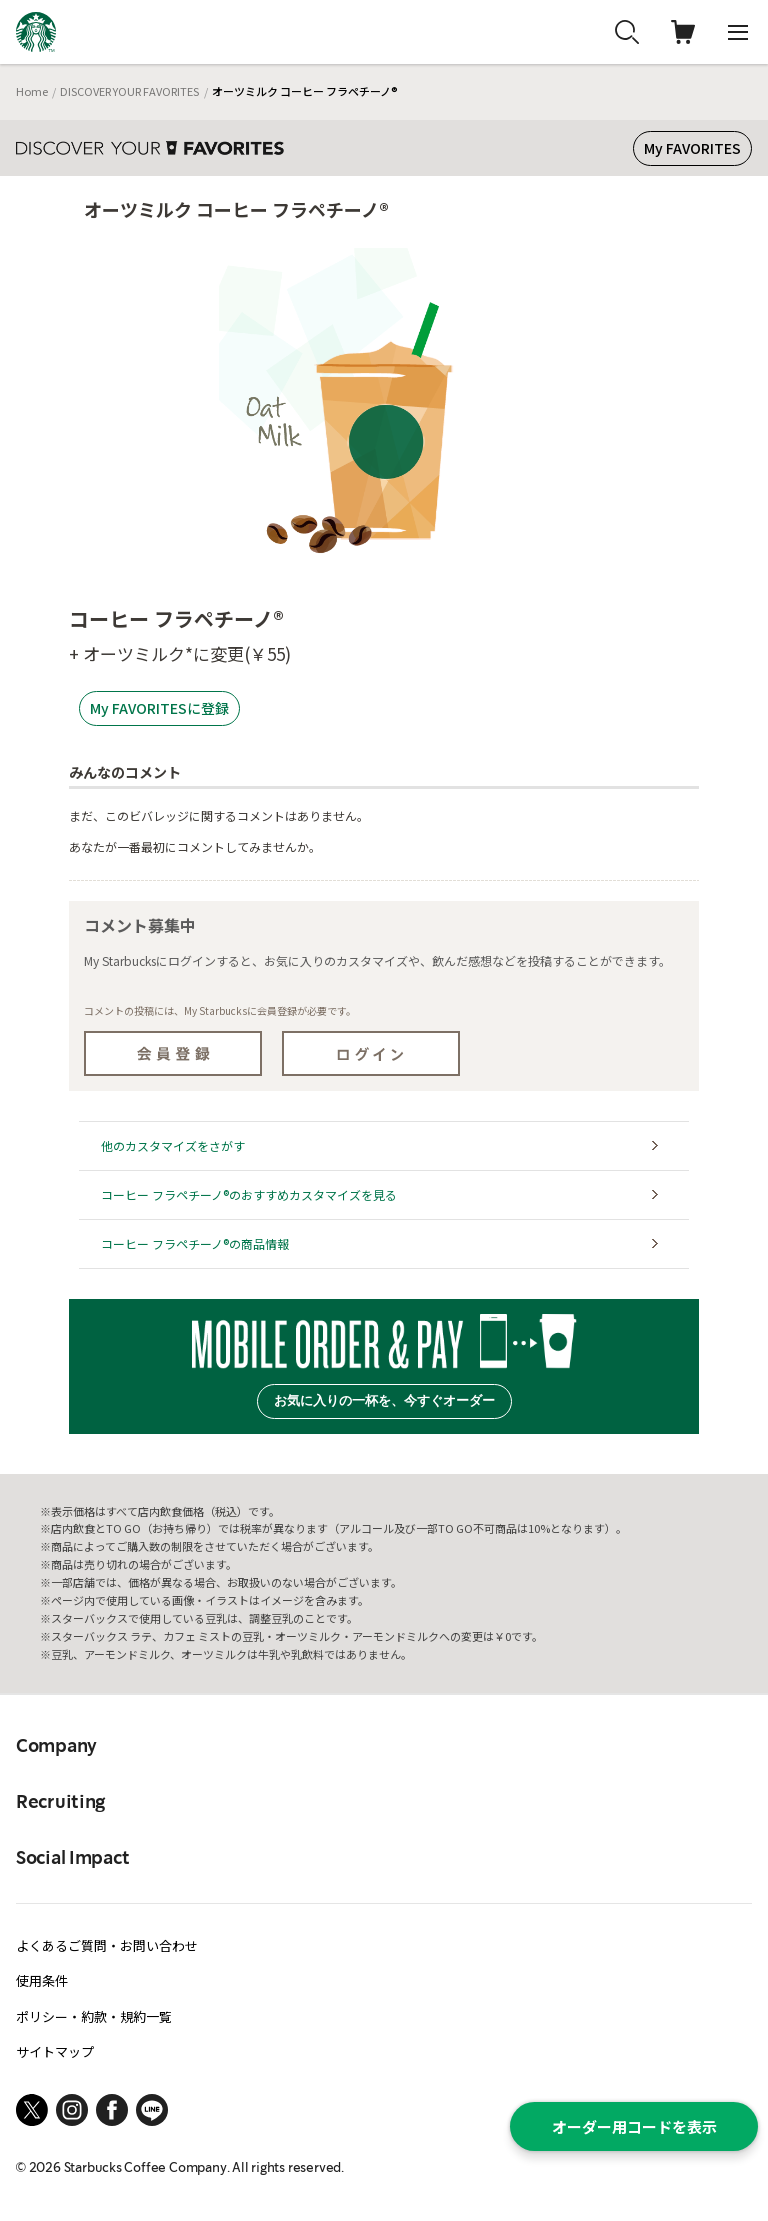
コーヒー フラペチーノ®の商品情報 (195, 1243)
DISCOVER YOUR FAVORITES (129, 91)
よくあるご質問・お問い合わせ (107, 1945)
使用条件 (42, 1980)
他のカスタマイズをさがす (173, 1145)
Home (32, 91)
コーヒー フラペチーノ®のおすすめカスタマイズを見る (249, 1194)
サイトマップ (55, 2051)
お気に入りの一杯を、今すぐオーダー (384, 1400)
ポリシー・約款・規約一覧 (94, 2016)
